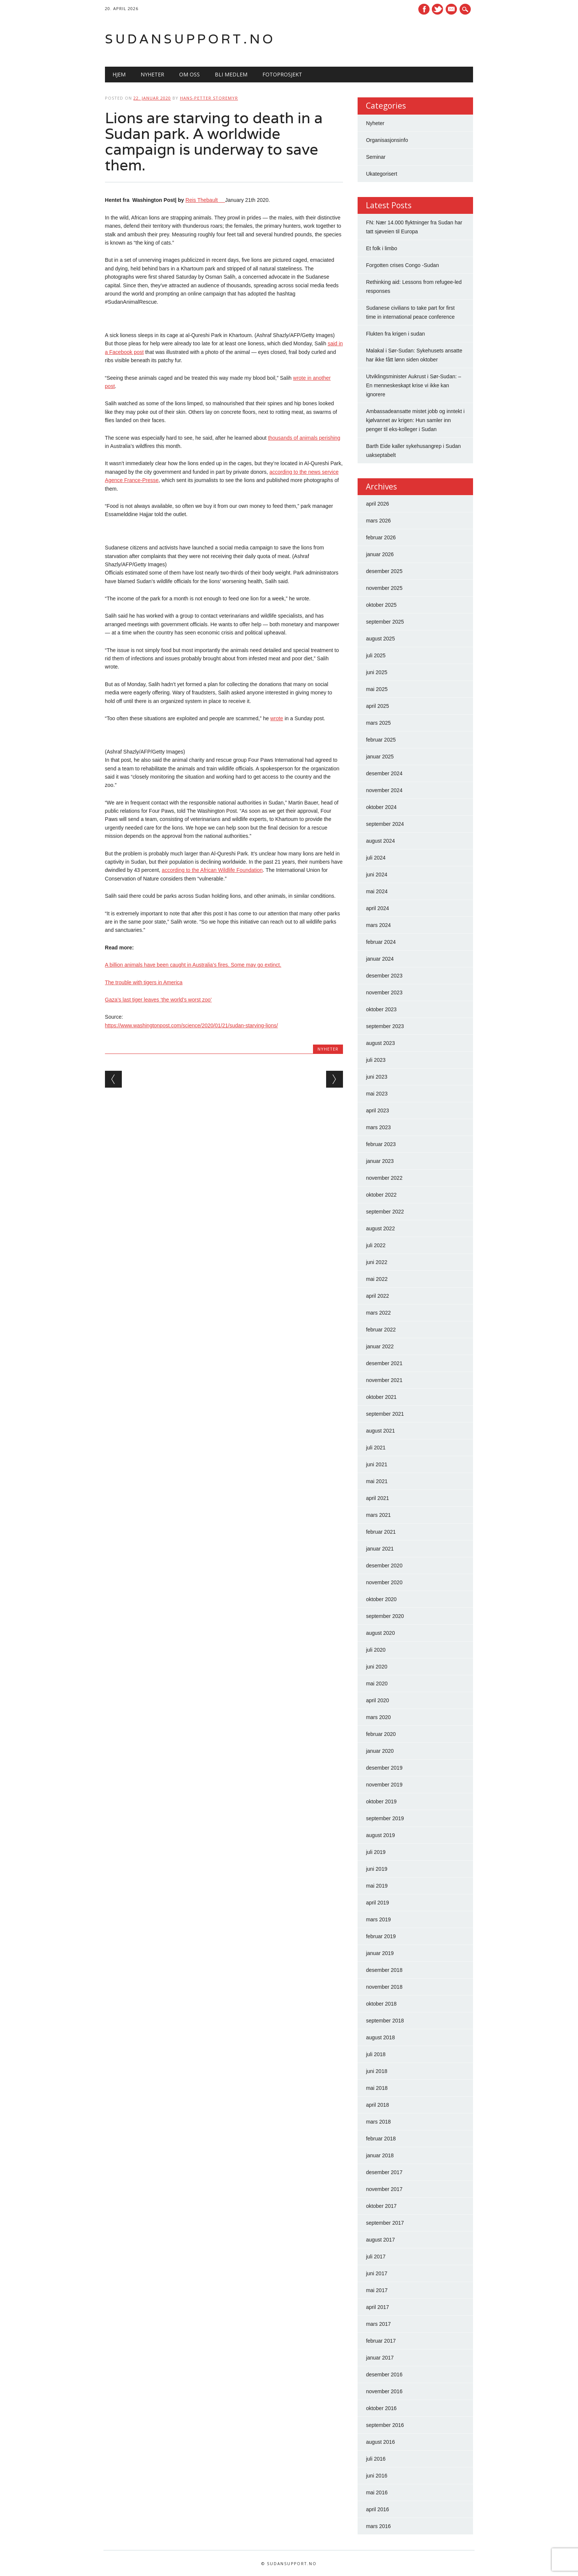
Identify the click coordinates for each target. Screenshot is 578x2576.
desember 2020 (384, 1566)
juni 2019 (376, 1869)
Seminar (375, 157)
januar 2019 (380, 1953)
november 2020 (384, 1582)
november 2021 (384, 1380)
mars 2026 (378, 521)
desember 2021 (384, 1363)
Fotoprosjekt (282, 74)
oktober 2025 (381, 605)
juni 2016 (376, 2476)
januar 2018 (380, 2155)
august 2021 (380, 1431)
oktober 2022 (381, 1195)
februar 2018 (380, 2139)
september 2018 (385, 2021)
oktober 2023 (381, 1009)
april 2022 (377, 1296)
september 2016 (385, 2425)
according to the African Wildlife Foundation (212, 870)
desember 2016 (384, 2375)
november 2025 (384, 588)
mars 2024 (378, 925)
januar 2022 (380, 1346)
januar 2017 (380, 2358)
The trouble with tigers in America (144, 982)
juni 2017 (376, 2273)
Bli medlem (231, 74)
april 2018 (377, 2105)
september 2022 (385, 1212)
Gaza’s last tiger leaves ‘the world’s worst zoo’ (158, 1000)
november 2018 (384, 1987)
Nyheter (152, 74)
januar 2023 (380, 1161)
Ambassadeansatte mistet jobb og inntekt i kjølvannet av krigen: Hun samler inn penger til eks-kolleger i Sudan (415, 420)
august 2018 (380, 2037)
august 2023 (380, 1043)
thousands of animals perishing (304, 438)
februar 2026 (380, 537)
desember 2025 (384, 571)
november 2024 (384, 790)
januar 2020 (380, 1751)
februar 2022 (380, 1330)
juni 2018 (376, 2071)
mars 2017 (378, 2324)
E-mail (452, 10)
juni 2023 (376, 1077)
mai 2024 (377, 891)
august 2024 (380, 841)
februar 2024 (380, 942)
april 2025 (377, 706)
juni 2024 (376, 875)
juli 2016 (375, 2459)
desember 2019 (384, 1768)
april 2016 (377, 2509)
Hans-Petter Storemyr (209, 98)
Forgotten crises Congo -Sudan (402, 265)
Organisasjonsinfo (387, 140)
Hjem (119, 74)
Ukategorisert (381, 174)
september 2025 (385, 622)
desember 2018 (384, 1970)
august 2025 (380, 639)
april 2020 (377, 1700)
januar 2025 (380, 757)
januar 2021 (380, 1549)
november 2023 (384, 992)
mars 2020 (378, 1717)
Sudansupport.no (190, 38)
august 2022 (380, 1228)
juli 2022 (375, 1245)
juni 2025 (376, 672)
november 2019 (384, 1785)
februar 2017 (380, 2341)
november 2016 (384, 2391)
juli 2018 (375, 2054)
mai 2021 (377, 1481)
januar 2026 (380, 554)
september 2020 (385, 1616)
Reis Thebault (205, 200)
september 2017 (385, 2223)
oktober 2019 (381, 1801)
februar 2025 (380, 740)
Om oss (189, 74)
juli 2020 (375, 1650)
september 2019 (385, 1818)
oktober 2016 (381, 2408)
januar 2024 (380, 959)
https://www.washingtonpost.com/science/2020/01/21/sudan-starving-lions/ (191, 1025)
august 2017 (380, 2240)
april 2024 (377, 908)
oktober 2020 (381, 1599)
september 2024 (385, 824)
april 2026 (377, 504)
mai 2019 (377, 1886)
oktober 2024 (381, 807)
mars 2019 (378, 1919)
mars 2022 (378, 1313)
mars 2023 (378, 1127)
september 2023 (385, 1026)
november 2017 (384, 2189)
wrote (276, 718)
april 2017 (377, 2307)
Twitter (437, 9)
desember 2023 (384, 976)
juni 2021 (376, 1464)
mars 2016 (378, 2526)
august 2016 (380, 2442)
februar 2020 (380, 1734)
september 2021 (385, 1414)
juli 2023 (375, 1060)
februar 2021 (380, 1532)
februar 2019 (380, 1936)
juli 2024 (375, 858)
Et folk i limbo (381, 248)
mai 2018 (377, 2088)
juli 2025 (375, 655)
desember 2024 (384, 773)
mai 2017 (377, 2290)
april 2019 (377, 1903)
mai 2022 (377, 1279)
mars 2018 (378, 2122)
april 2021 (377, 1498)
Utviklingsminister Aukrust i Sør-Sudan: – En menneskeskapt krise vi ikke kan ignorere (413, 385)
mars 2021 (378, 1515)
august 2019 (380, 1835)
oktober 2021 (381, 1397)
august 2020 (380, 1633)
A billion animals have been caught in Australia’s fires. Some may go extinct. (193, 965)
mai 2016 (377, 2492)
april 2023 (377, 1110)
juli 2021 (375, 1448)
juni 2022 (376, 1262)
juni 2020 (376, 1667)
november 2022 (384, 1178)
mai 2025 (377, 689)
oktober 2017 (381, 2206)
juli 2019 (375, 1852)
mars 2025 (378, 723)
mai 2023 (377, 1094)
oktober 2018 (381, 2004)
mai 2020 (377, 1683)
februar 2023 (380, 1144)
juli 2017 (375, 2257)
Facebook (424, 9)
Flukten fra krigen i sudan (395, 334)
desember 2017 (384, 2172)
